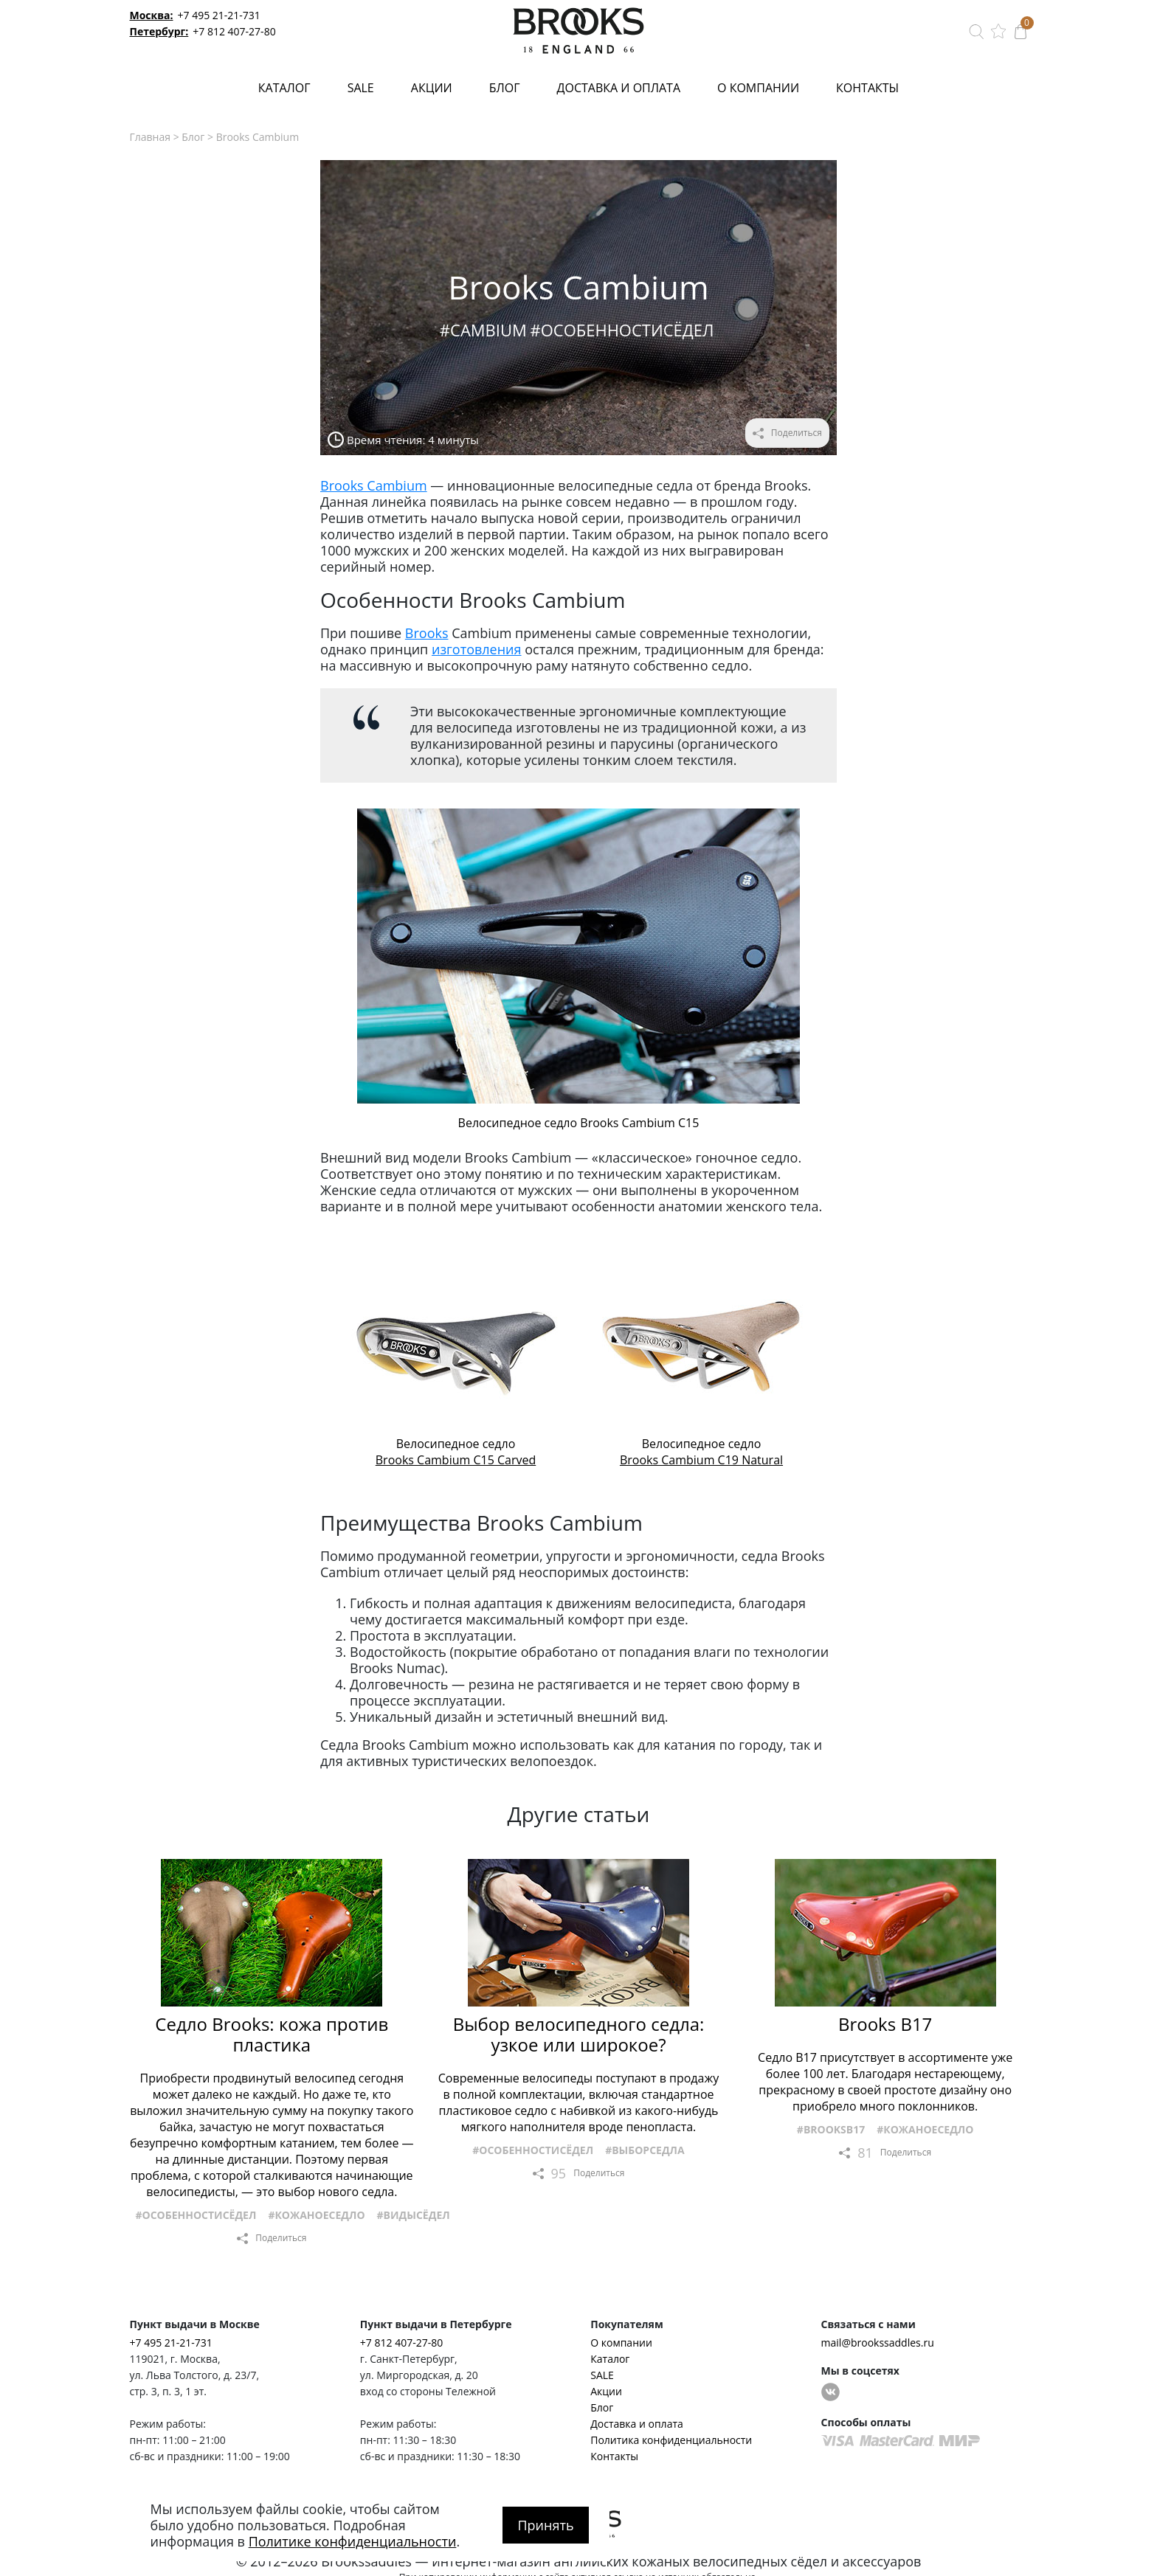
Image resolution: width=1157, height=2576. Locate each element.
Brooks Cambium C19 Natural (701, 1460)
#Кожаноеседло (316, 2215)
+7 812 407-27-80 (234, 31)
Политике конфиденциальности (353, 2541)
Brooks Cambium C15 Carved (456, 1460)
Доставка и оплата (618, 88)
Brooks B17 (885, 2024)
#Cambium (483, 330)
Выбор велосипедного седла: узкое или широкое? (579, 2034)
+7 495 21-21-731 (219, 15)
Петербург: (159, 31)
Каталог (284, 88)
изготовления (477, 649)
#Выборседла (645, 2150)
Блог (504, 88)
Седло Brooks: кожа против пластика (271, 2034)
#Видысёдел (413, 2215)
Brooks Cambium (373, 485)
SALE (361, 88)
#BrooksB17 (831, 2129)
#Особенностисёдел (622, 330)
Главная (150, 137)
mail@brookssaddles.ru (877, 2343)
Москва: (151, 15)
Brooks (427, 633)
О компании (758, 88)
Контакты (867, 88)
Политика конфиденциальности (671, 2440)
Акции (431, 88)
